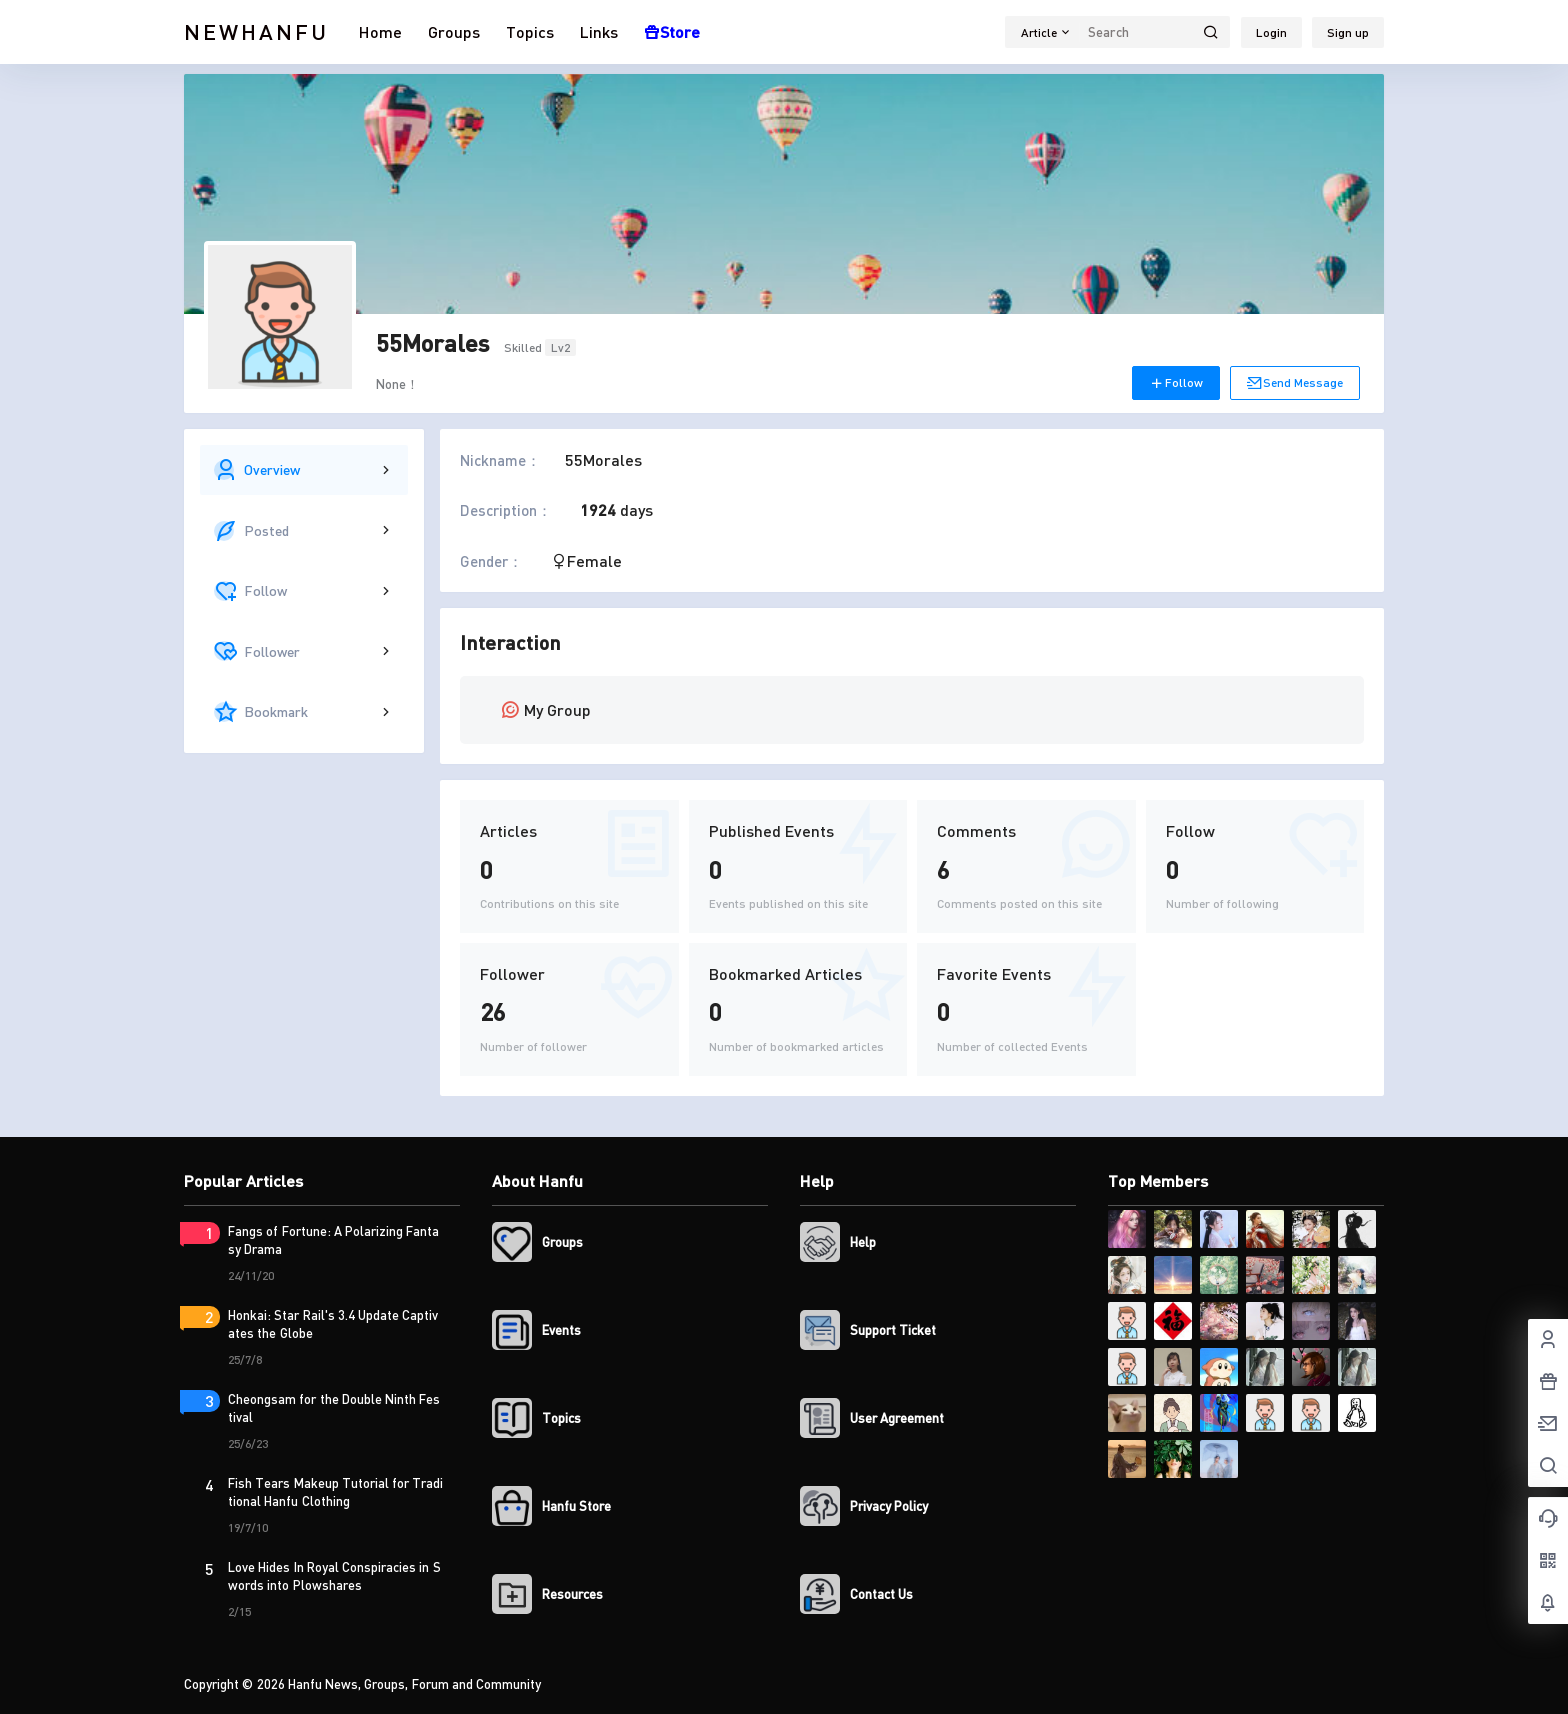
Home (380, 31)
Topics (530, 31)
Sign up (1348, 32)
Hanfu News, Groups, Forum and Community (413, 1684)
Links (599, 31)
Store (672, 31)
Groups (454, 31)
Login (1271, 32)
